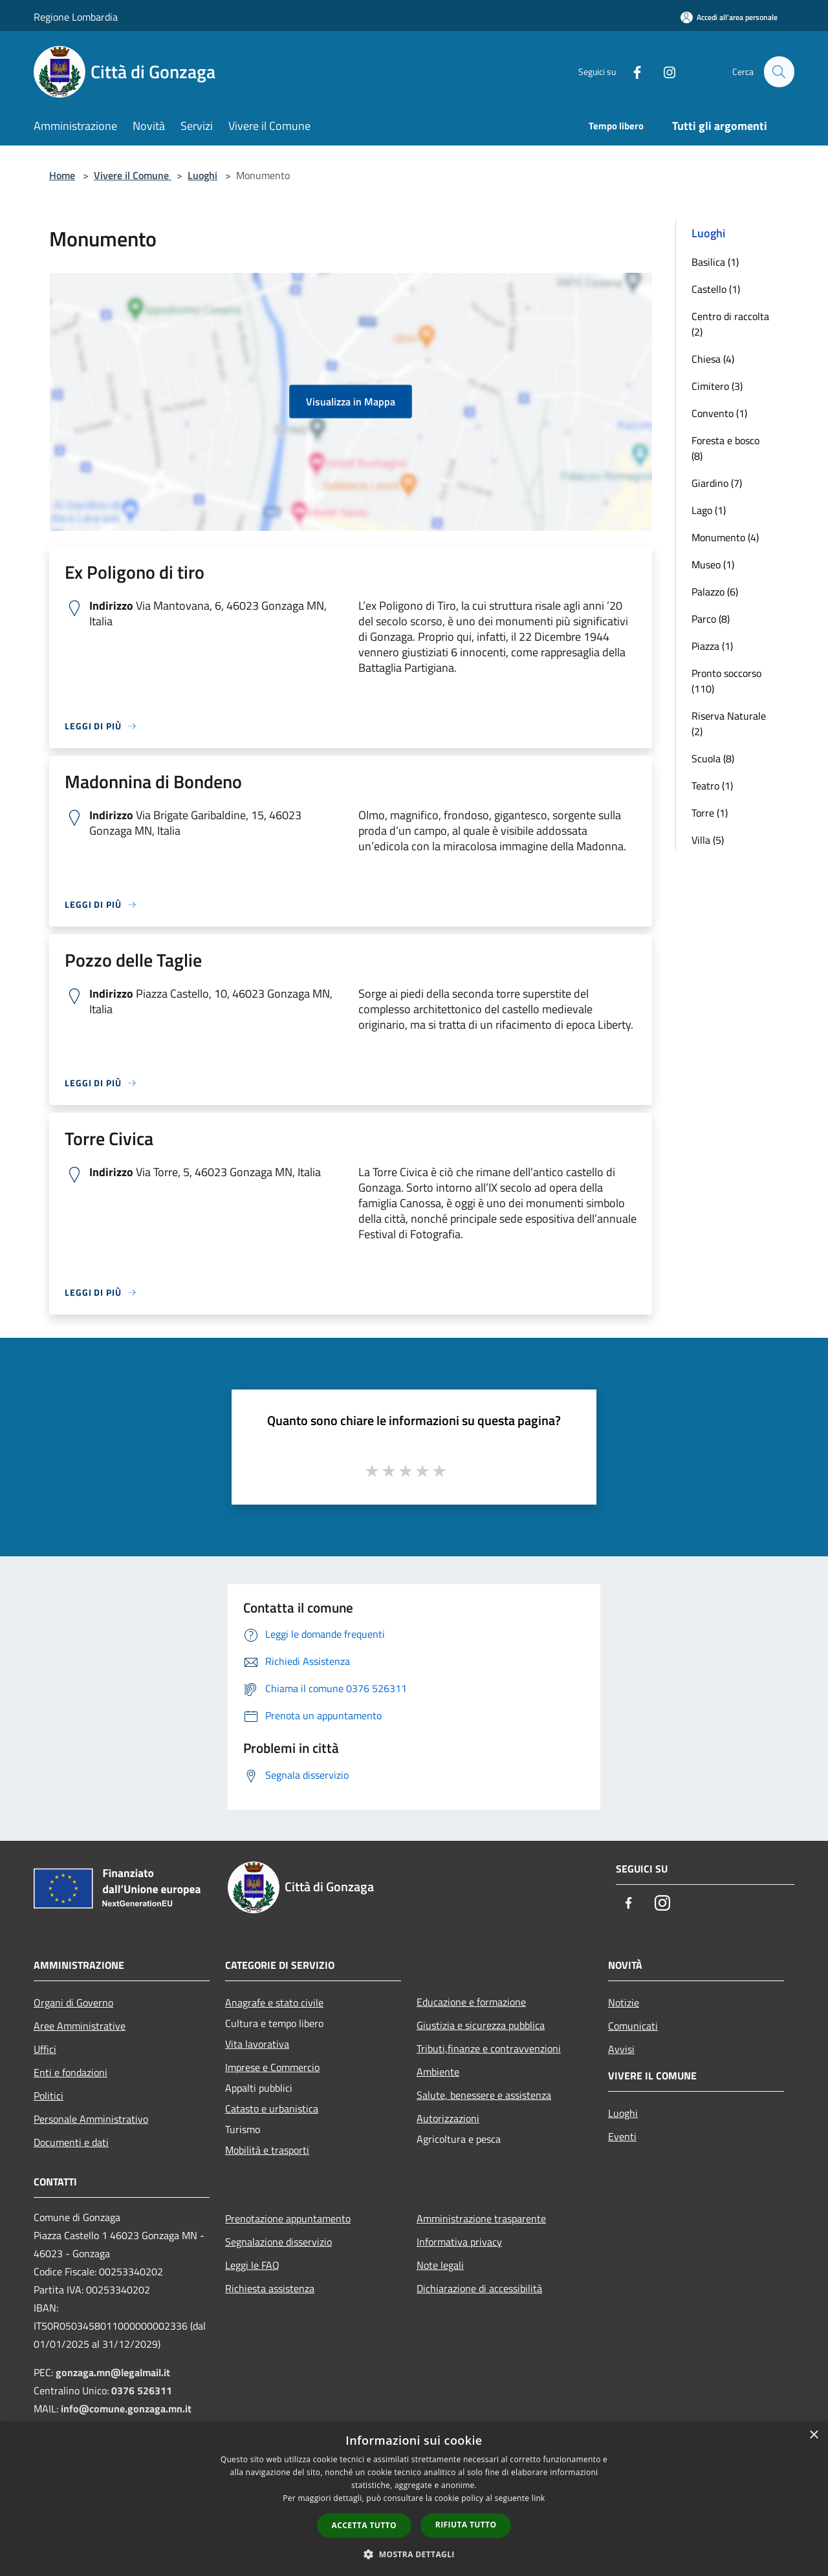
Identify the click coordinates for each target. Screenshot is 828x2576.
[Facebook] (631, 71)
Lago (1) (709, 510)
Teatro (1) (712, 785)
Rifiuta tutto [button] (466, 2524)
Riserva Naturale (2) (729, 723)
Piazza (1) (712, 646)
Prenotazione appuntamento (288, 2218)
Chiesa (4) (713, 359)
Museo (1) (713, 564)
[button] (414, 2554)
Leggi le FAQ (252, 2265)
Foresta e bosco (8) (725, 448)
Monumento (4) (725, 537)
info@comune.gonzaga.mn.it (126, 2408)
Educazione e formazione (471, 2002)
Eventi (622, 2136)
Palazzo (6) (715, 591)
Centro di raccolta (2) (730, 323)
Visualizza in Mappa (350, 401)
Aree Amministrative (79, 2026)
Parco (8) (711, 619)
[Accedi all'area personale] (729, 17)
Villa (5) (708, 840)
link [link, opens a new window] (538, 2498)
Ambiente (438, 2071)
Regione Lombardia (76, 17)
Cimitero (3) (717, 386)
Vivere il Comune (132, 175)
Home (62, 175)
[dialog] (414, 2498)
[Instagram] (664, 71)
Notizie (623, 2002)
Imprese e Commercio (272, 2067)
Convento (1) (719, 413)
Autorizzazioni (448, 2118)
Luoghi (202, 175)
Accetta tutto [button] (364, 2525)
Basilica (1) (715, 262)
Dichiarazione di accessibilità (479, 2288)
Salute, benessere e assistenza (484, 2095)
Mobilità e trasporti (267, 2150)
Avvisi (621, 2049)
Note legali (440, 2265)
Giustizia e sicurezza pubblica (481, 2025)
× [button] (813, 2435)
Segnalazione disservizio (278, 2241)
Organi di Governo (73, 2002)
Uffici (45, 2049)
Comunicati (633, 2026)
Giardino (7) (717, 483)
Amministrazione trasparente (481, 2218)
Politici (48, 2095)
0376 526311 (141, 2390)
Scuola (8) (713, 758)
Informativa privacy (459, 2241)
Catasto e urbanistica (271, 2108)
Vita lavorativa (257, 2044)
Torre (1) (710, 813)
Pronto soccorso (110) (726, 680)
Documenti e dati (71, 2142)
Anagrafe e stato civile (274, 2002)
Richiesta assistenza (269, 2288)
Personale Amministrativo (91, 2119)
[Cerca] (778, 71)
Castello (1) (716, 289)
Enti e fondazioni (70, 2072)
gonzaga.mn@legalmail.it (113, 2372)
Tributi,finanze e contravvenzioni (489, 2048)
